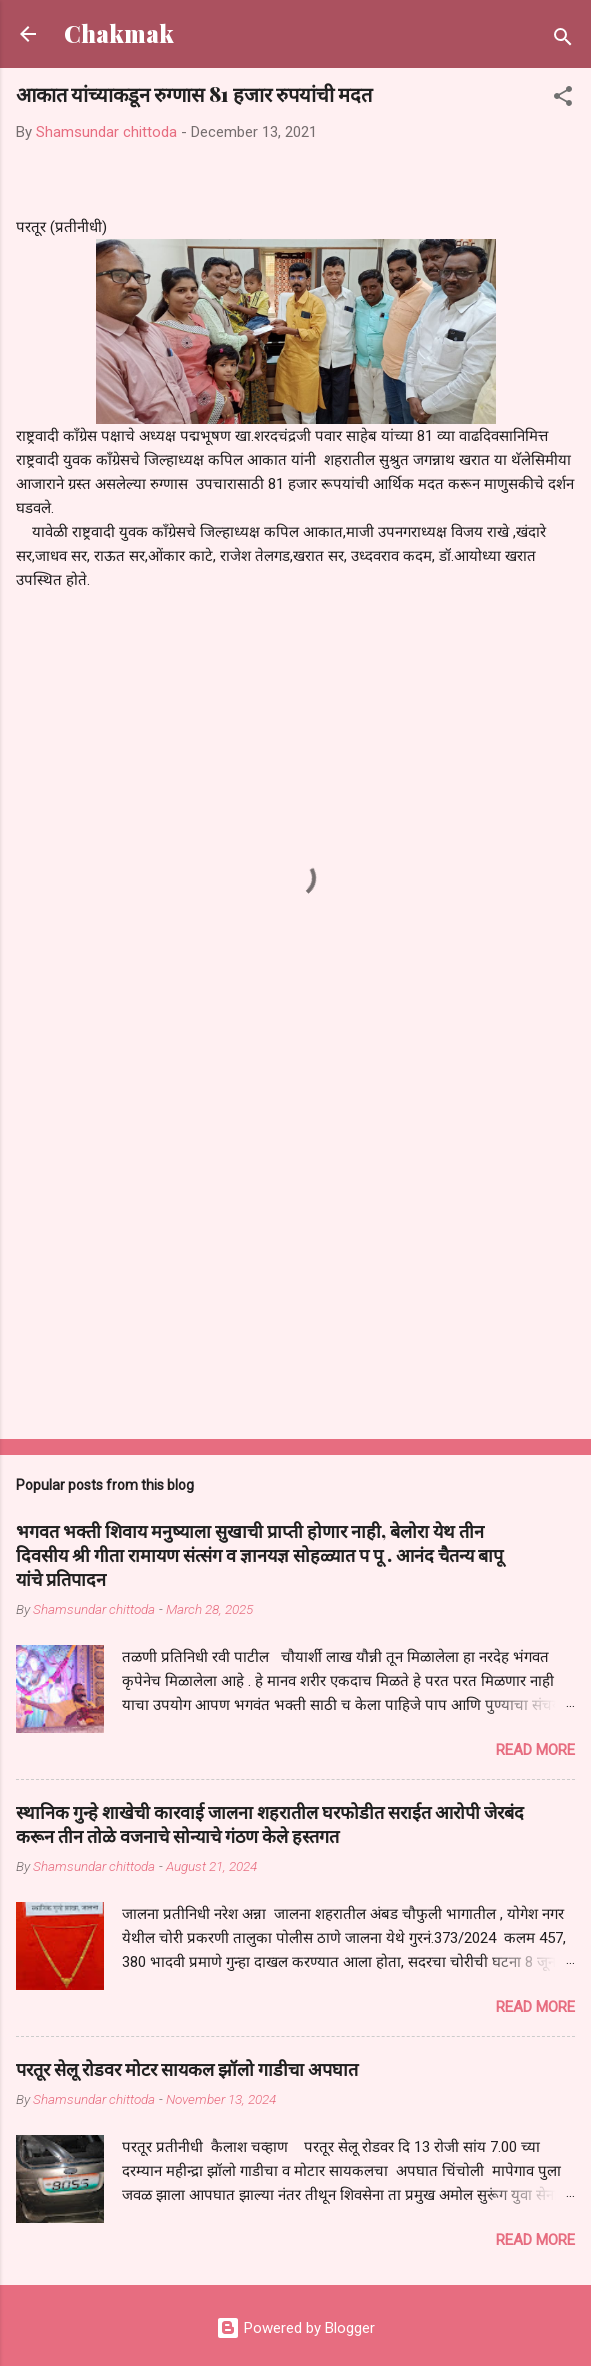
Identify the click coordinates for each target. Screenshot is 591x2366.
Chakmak (119, 33)
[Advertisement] (295, 1267)
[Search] (563, 40)
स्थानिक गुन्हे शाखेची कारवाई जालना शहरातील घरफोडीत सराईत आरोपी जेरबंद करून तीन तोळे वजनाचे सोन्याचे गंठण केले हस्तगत (270, 1824)
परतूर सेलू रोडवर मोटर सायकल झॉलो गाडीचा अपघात (187, 2069)
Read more (535, 1750)
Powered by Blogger (295, 2328)
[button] (563, 99)
